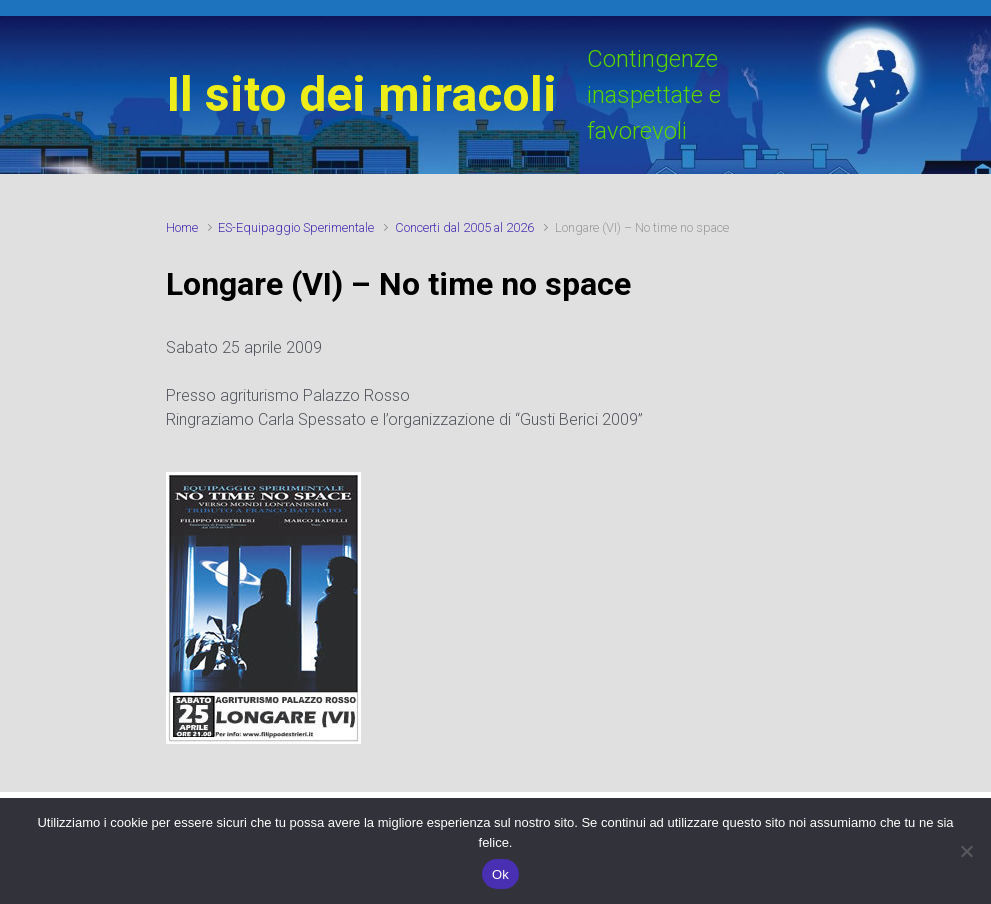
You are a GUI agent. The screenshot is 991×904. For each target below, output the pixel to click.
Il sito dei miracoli (361, 94)
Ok (500, 874)
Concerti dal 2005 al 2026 (464, 227)
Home (182, 227)
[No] (966, 851)
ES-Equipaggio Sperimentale (296, 227)
